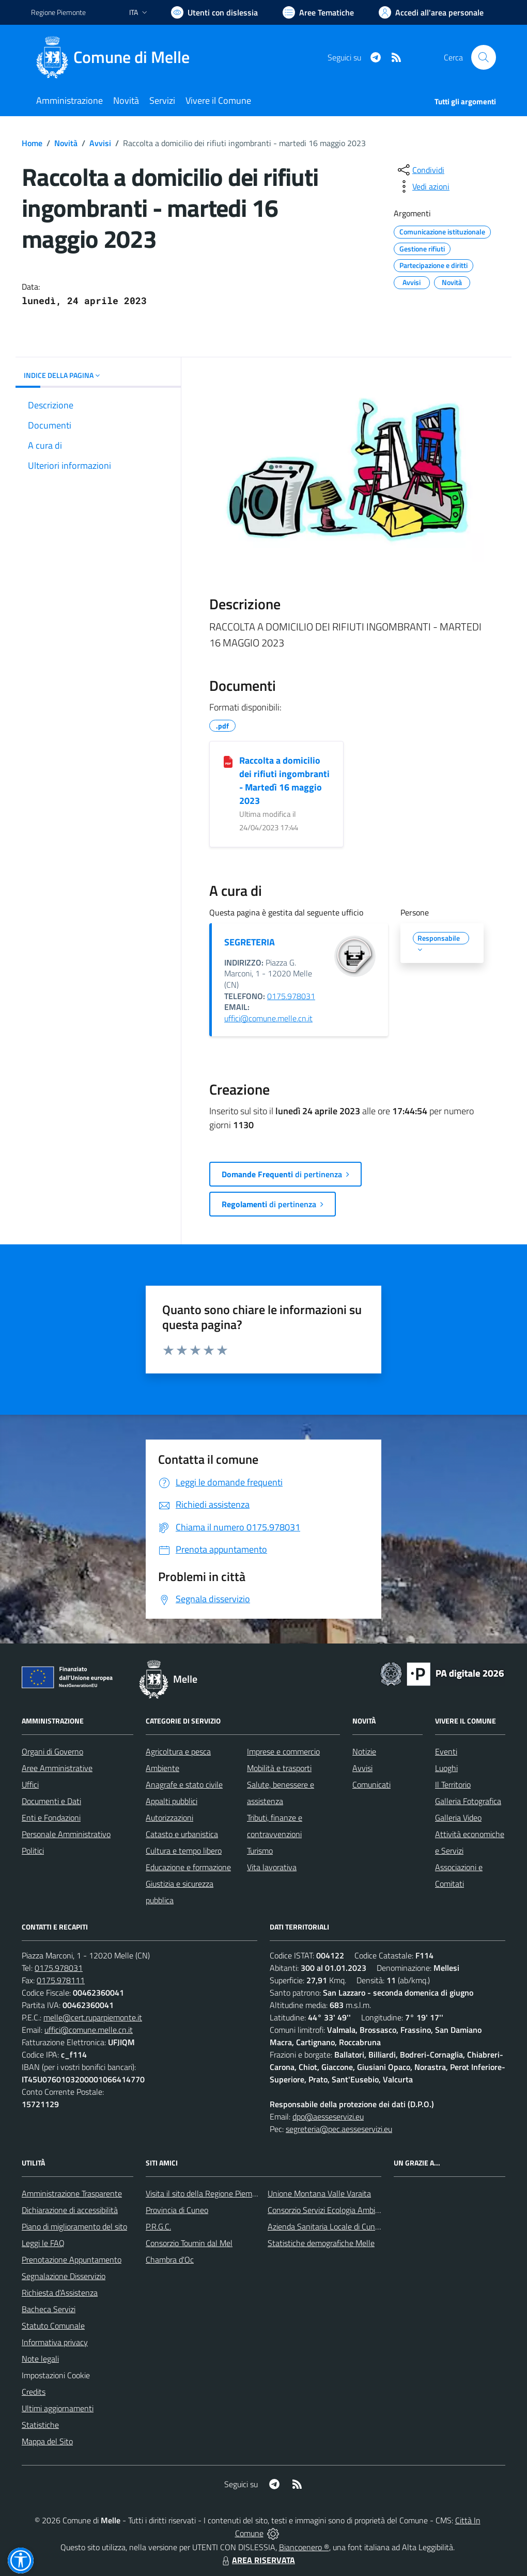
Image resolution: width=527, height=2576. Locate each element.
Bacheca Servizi (48, 2309)
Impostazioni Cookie (56, 2375)
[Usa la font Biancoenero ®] (214, 12)
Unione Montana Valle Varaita (319, 2193)
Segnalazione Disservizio (63, 2276)
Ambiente (162, 1768)
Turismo (260, 1850)
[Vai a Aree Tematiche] (318, 12)
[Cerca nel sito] (483, 57)
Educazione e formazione (188, 1867)
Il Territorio (453, 1784)
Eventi (446, 1751)
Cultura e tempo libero (184, 1850)
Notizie (364, 1751)
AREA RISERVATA (257, 2560)
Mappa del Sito (47, 2441)
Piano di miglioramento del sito (74, 2226)
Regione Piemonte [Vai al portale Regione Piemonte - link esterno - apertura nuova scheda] (58, 12)
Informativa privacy (55, 2342)
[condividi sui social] (420, 170)
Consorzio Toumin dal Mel (189, 2243)
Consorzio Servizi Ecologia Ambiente (329, 2210)
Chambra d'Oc (170, 2259)
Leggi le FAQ (43, 2243)
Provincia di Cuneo (177, 2210)
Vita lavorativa (272, 1867)
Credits (33, 2391)
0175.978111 (61, 1980)
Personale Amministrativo (66, 1834)
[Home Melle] (116, 57)
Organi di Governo (52, 1751)
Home (32, 143)
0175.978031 (291, 996)
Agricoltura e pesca (178, 1751)
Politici (33, 1850)
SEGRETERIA (249, 942)
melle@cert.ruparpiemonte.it (92, 2017)
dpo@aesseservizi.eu (328, 2116)
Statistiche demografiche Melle (321, 2243)
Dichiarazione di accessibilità (70, 2210)
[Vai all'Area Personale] (431, 12)
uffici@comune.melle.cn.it (268, 1018)
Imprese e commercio (283, 1751)
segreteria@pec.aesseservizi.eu (339, 2129)
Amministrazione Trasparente (72, 2193)
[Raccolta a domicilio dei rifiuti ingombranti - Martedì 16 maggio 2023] (228, 761)
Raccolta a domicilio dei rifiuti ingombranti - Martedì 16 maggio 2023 (284, 780)
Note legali (40, 2358)
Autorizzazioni (169, 1817)
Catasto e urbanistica (182, 1834)
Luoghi (446, 1768)
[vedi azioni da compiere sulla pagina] (423, 186)
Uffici (30, 1784)
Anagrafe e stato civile (184, 1784)
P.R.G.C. (158, 2226)
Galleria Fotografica (468, 1801)
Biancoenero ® (304, 2547)
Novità (66, 143)
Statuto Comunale (53, 2325)
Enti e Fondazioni (51, 1817)
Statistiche (40, 2425)
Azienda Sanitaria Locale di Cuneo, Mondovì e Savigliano (364, 2226)
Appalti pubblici (171, 1801)
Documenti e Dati (51, 1801)
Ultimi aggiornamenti (58, 2408)
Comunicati (371, 1784)
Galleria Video (458, 1817)
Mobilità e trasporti (279, 1768)
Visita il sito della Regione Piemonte (207, 2193)
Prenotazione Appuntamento (71, 2259)
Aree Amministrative (57, 1768)
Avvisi (100, 143)
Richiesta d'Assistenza (60, 2292)
